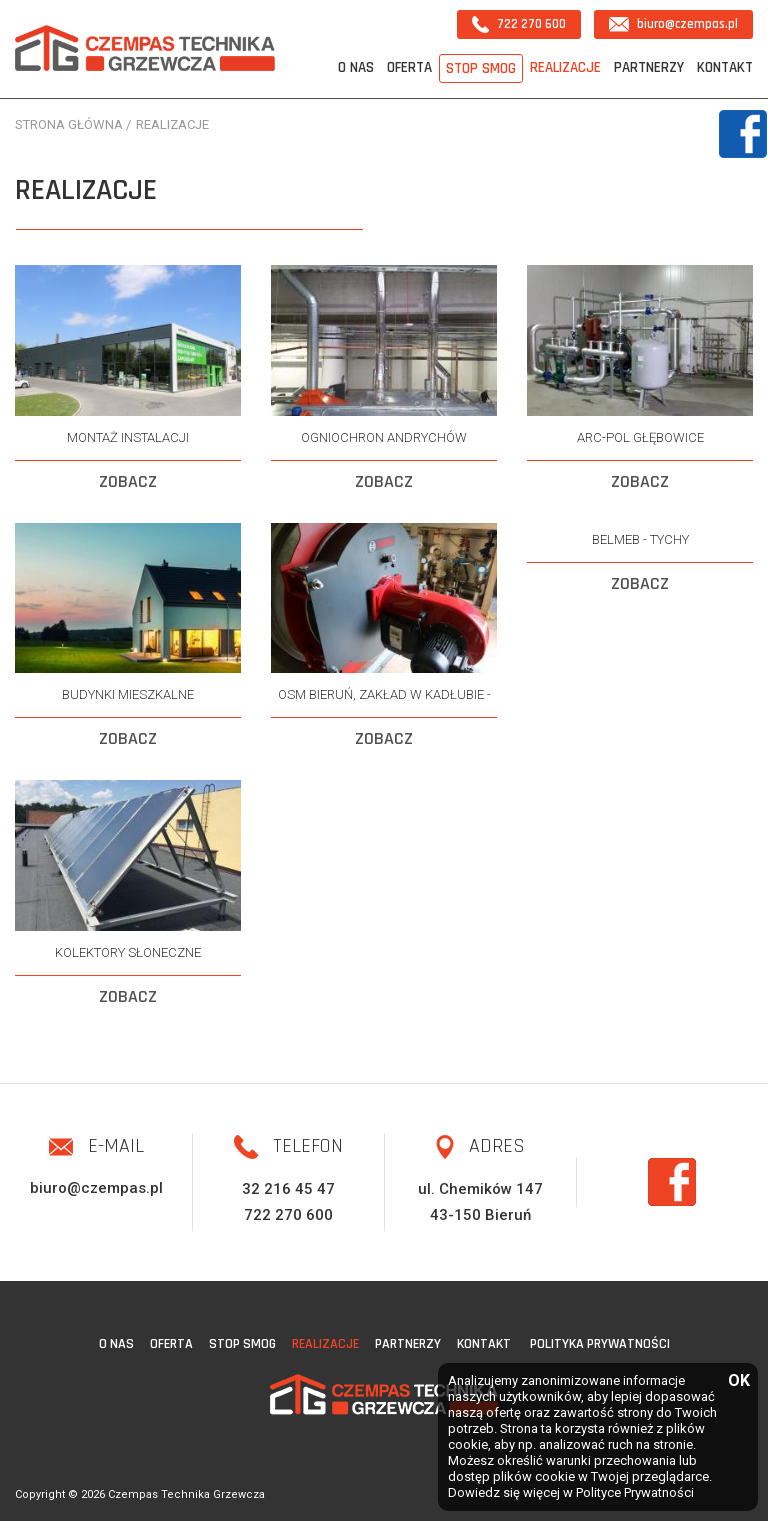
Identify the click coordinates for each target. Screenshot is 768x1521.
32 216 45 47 (288, 1189)
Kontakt (725, 67)
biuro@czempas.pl (673, 24)
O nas (356, 67)
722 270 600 (519, 24)
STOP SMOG (481, 68)
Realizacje (565, 67)
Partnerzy (649, 67)
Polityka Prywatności (600, 1344)
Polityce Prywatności (635, 1492)
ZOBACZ (128, 481)
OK (738, 1381)
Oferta (409, 67)
